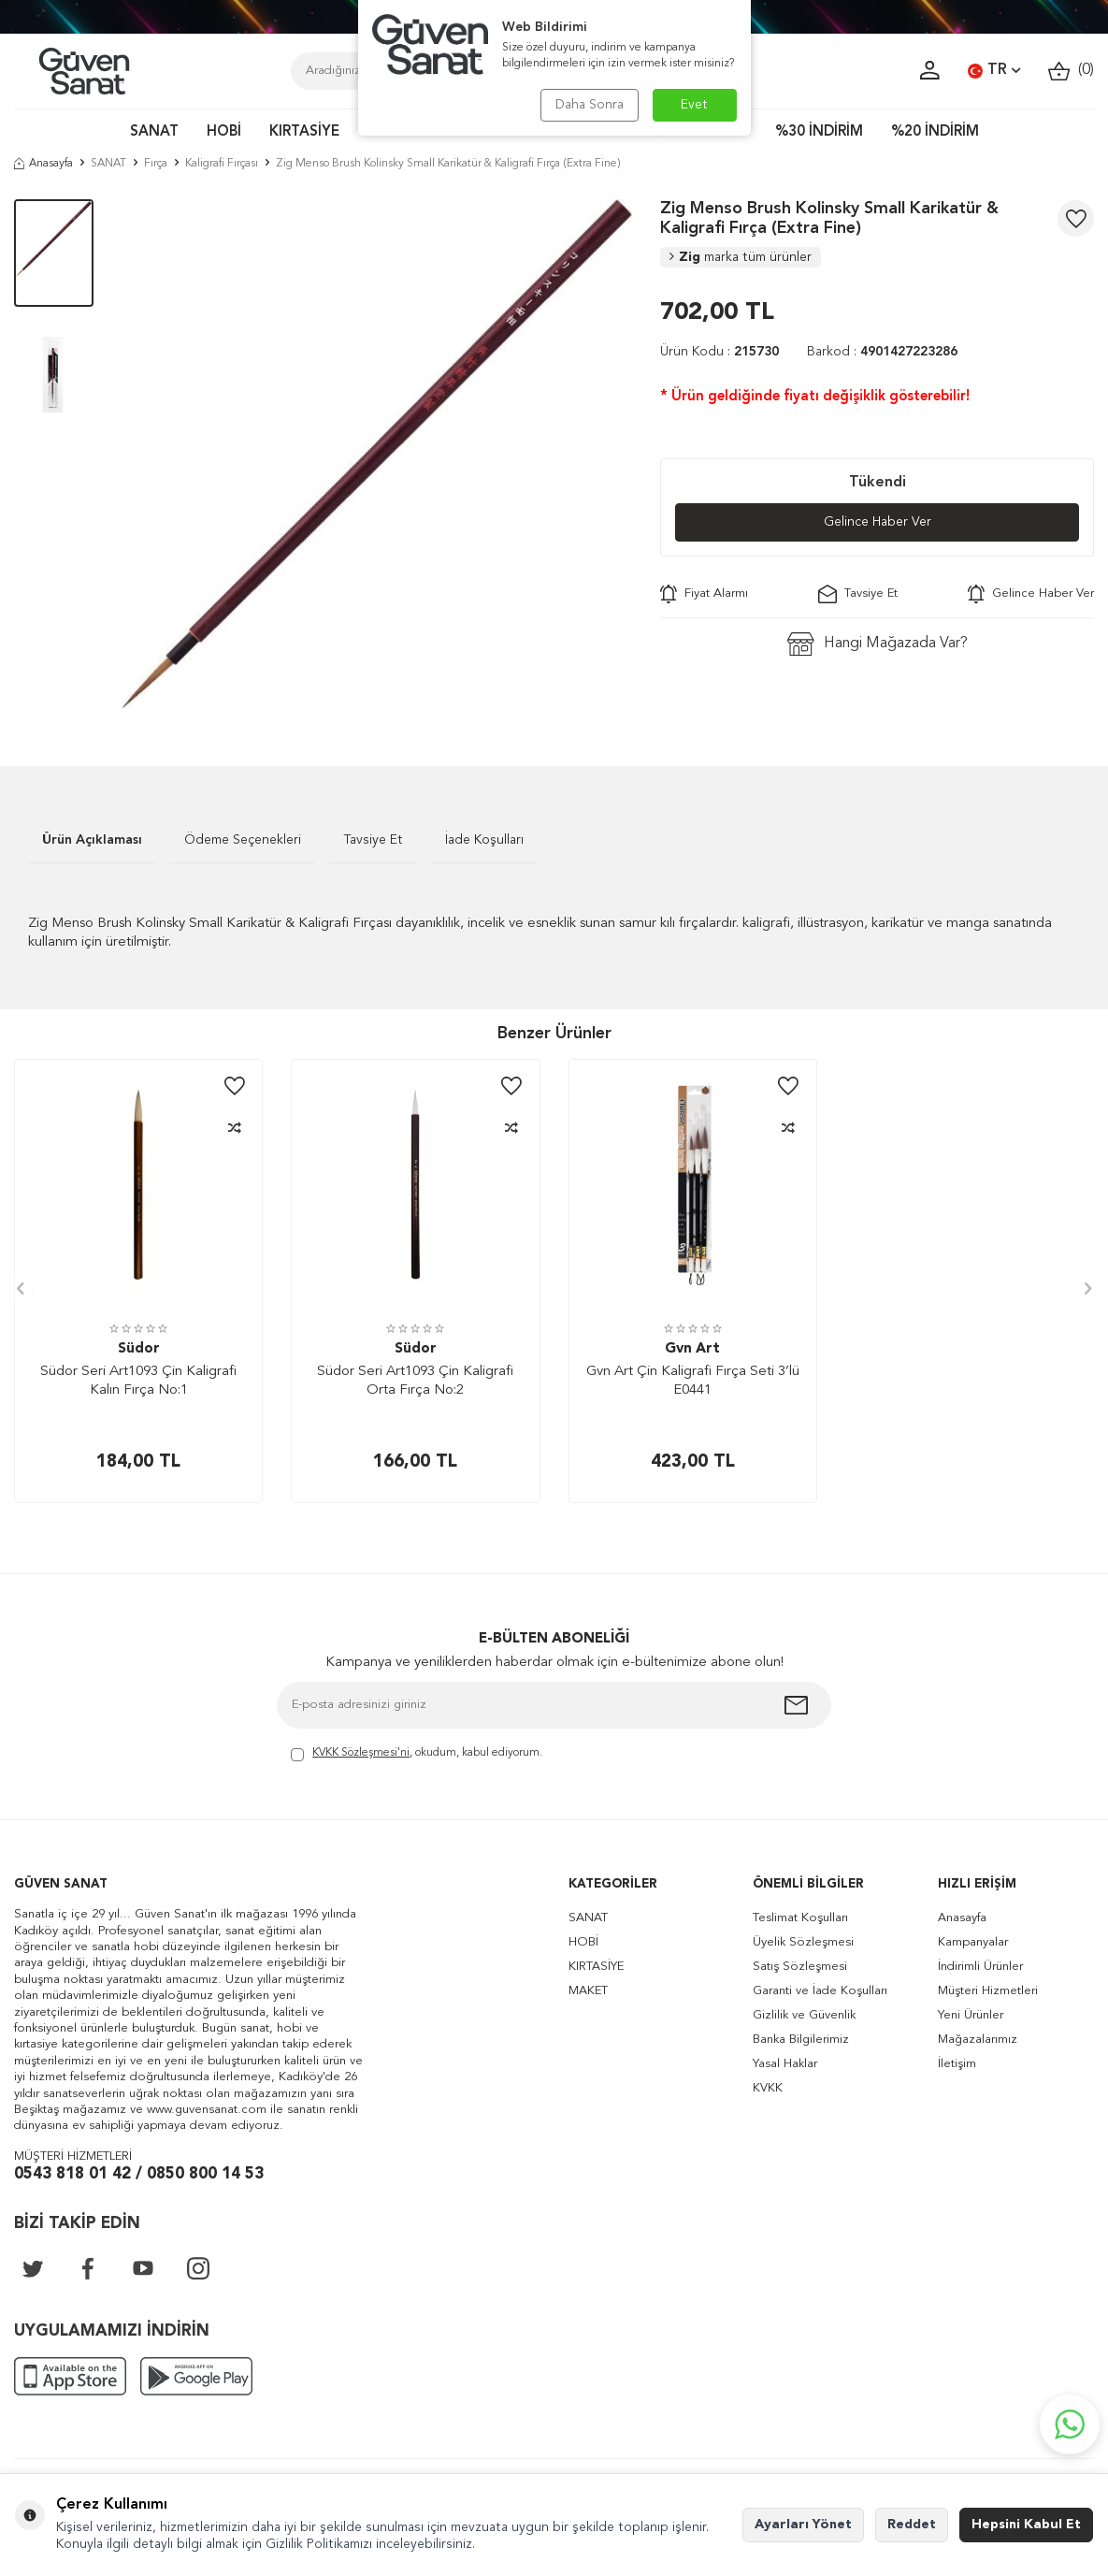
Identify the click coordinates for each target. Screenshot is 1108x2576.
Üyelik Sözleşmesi (803, 1942)
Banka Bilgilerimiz (801, 2039)
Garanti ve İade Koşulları (820, 1991)
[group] (377, 454)
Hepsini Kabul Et (1026, 2524)
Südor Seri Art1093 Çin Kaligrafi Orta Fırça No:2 (415, 1381)
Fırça (155, 163)
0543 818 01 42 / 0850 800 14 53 (139, 2174)
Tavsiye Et (858, 594)
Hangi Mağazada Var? (877, 644)
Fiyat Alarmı (704, 594)
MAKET (588, 1991)
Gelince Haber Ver (877, 521)
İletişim (957, 2064)
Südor (139, 1349)
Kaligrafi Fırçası (221, 163)
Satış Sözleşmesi (800, 1967)
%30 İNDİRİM (819, 132)
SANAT (154, 132)
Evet (694, 104)
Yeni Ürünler (970, 2015)
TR (994, 71)
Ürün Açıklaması (92, 840)
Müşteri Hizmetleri (988, 1991)
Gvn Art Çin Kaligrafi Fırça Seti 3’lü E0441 (692, 1381)
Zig (740, 257)
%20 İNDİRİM (935, 132)
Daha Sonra (589, 104)
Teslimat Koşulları (800, 1918)
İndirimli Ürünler (980, 1967)
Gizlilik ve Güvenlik (804, 2015)
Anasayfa (43, 163)
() (1071, 70)
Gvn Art (692, 1349)
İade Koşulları (484, 840)
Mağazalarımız (977, 2039)
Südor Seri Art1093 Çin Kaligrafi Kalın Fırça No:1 (138, 1381)
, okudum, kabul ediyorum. (416, 1754)
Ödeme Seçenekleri (242, 840)
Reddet (911, 2524)
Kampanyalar (973, 1942)
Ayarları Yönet (803, 2524)
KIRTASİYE (304, 132)
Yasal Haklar (785, 2064)
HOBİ (224, 132)
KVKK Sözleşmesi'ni (361, 1752)
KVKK (768, 2088)
